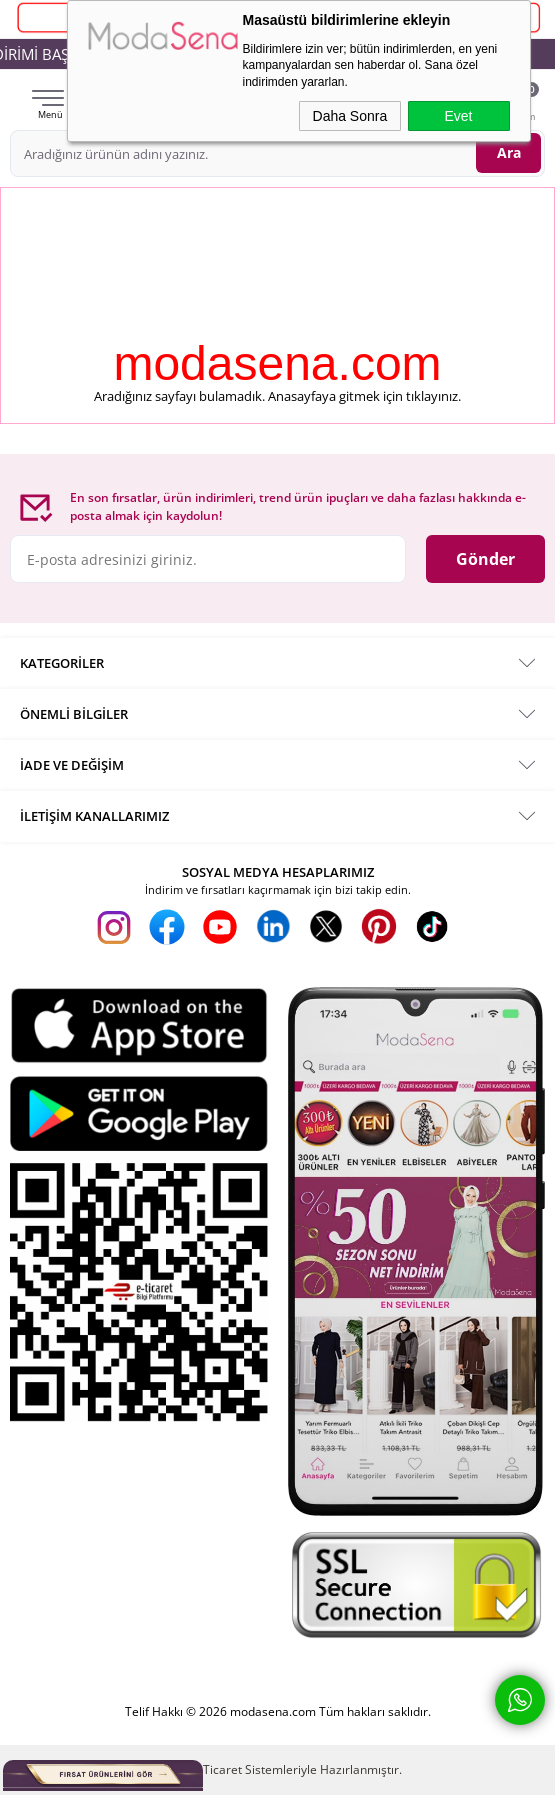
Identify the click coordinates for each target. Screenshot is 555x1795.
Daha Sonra (350, 116)
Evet (458, 116)
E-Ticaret (217, 1769)
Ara (509, 152)
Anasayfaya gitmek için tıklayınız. (364, 396)
